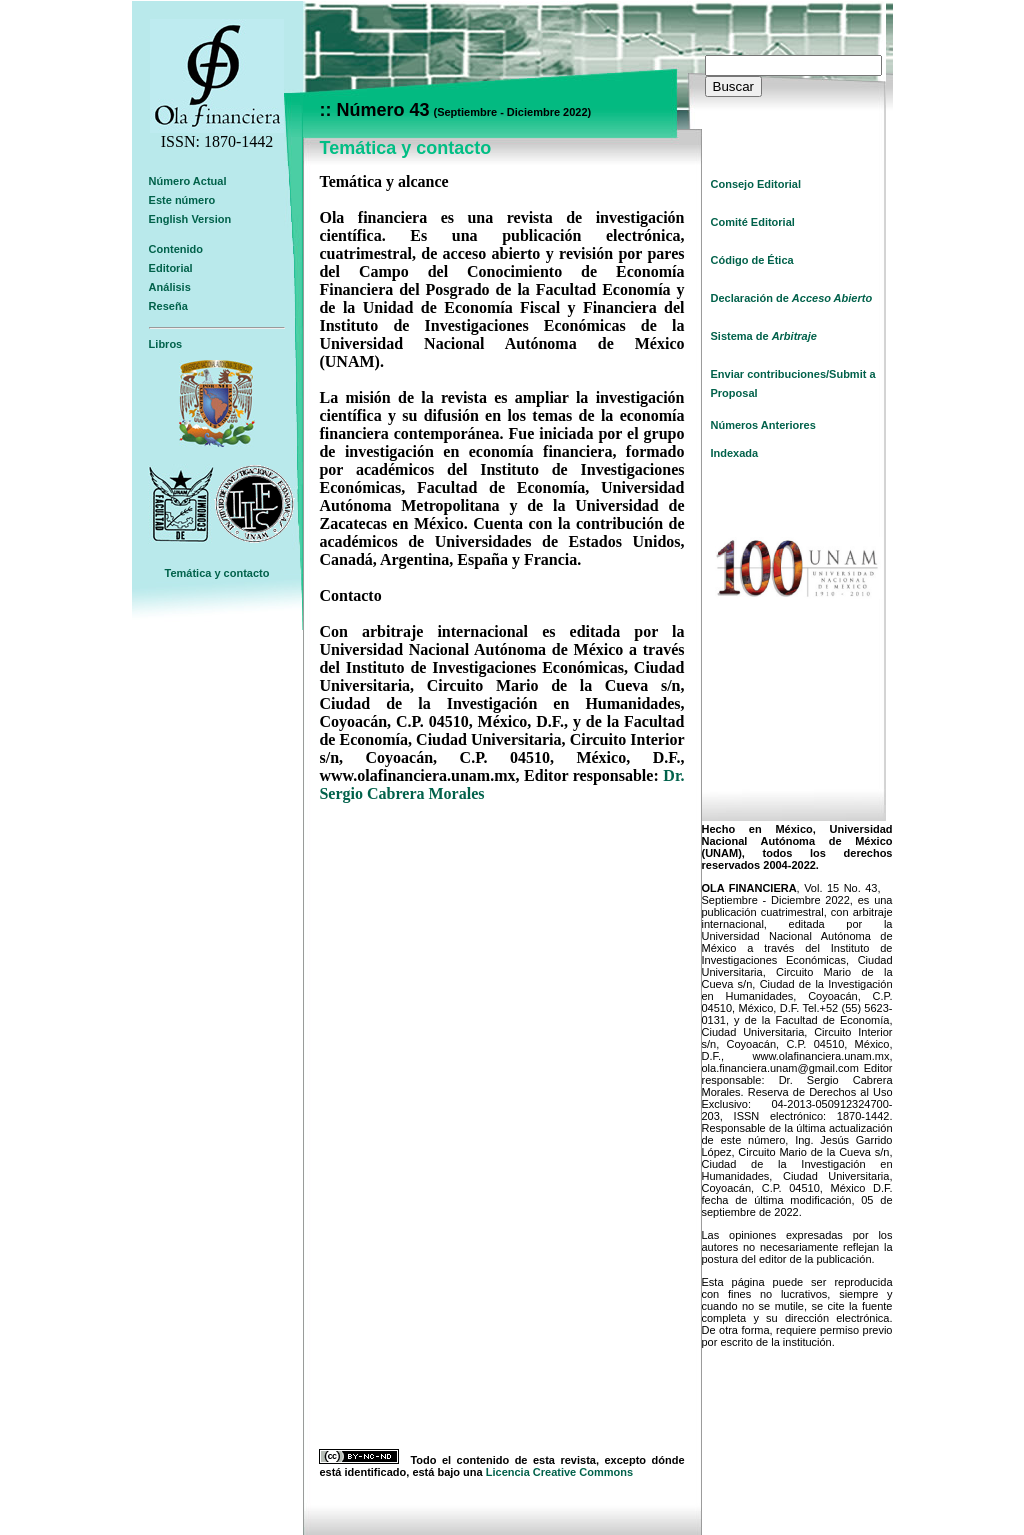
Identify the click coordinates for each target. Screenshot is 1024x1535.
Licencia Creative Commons (559, 1472)
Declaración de (792, 298)
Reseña (168, 306)
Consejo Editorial (756, 184)
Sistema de (764, 336)
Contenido (176, 249)
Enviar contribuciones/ (770, 374)
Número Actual (188, 181)
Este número (182, 200)
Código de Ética (752, 260)
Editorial (171, 268)
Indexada (735, 453)
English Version (190, 219)
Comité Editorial (753, 222)
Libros (166, 344)
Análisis (170, 287)
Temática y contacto (217, 573)
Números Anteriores (763, 425)
